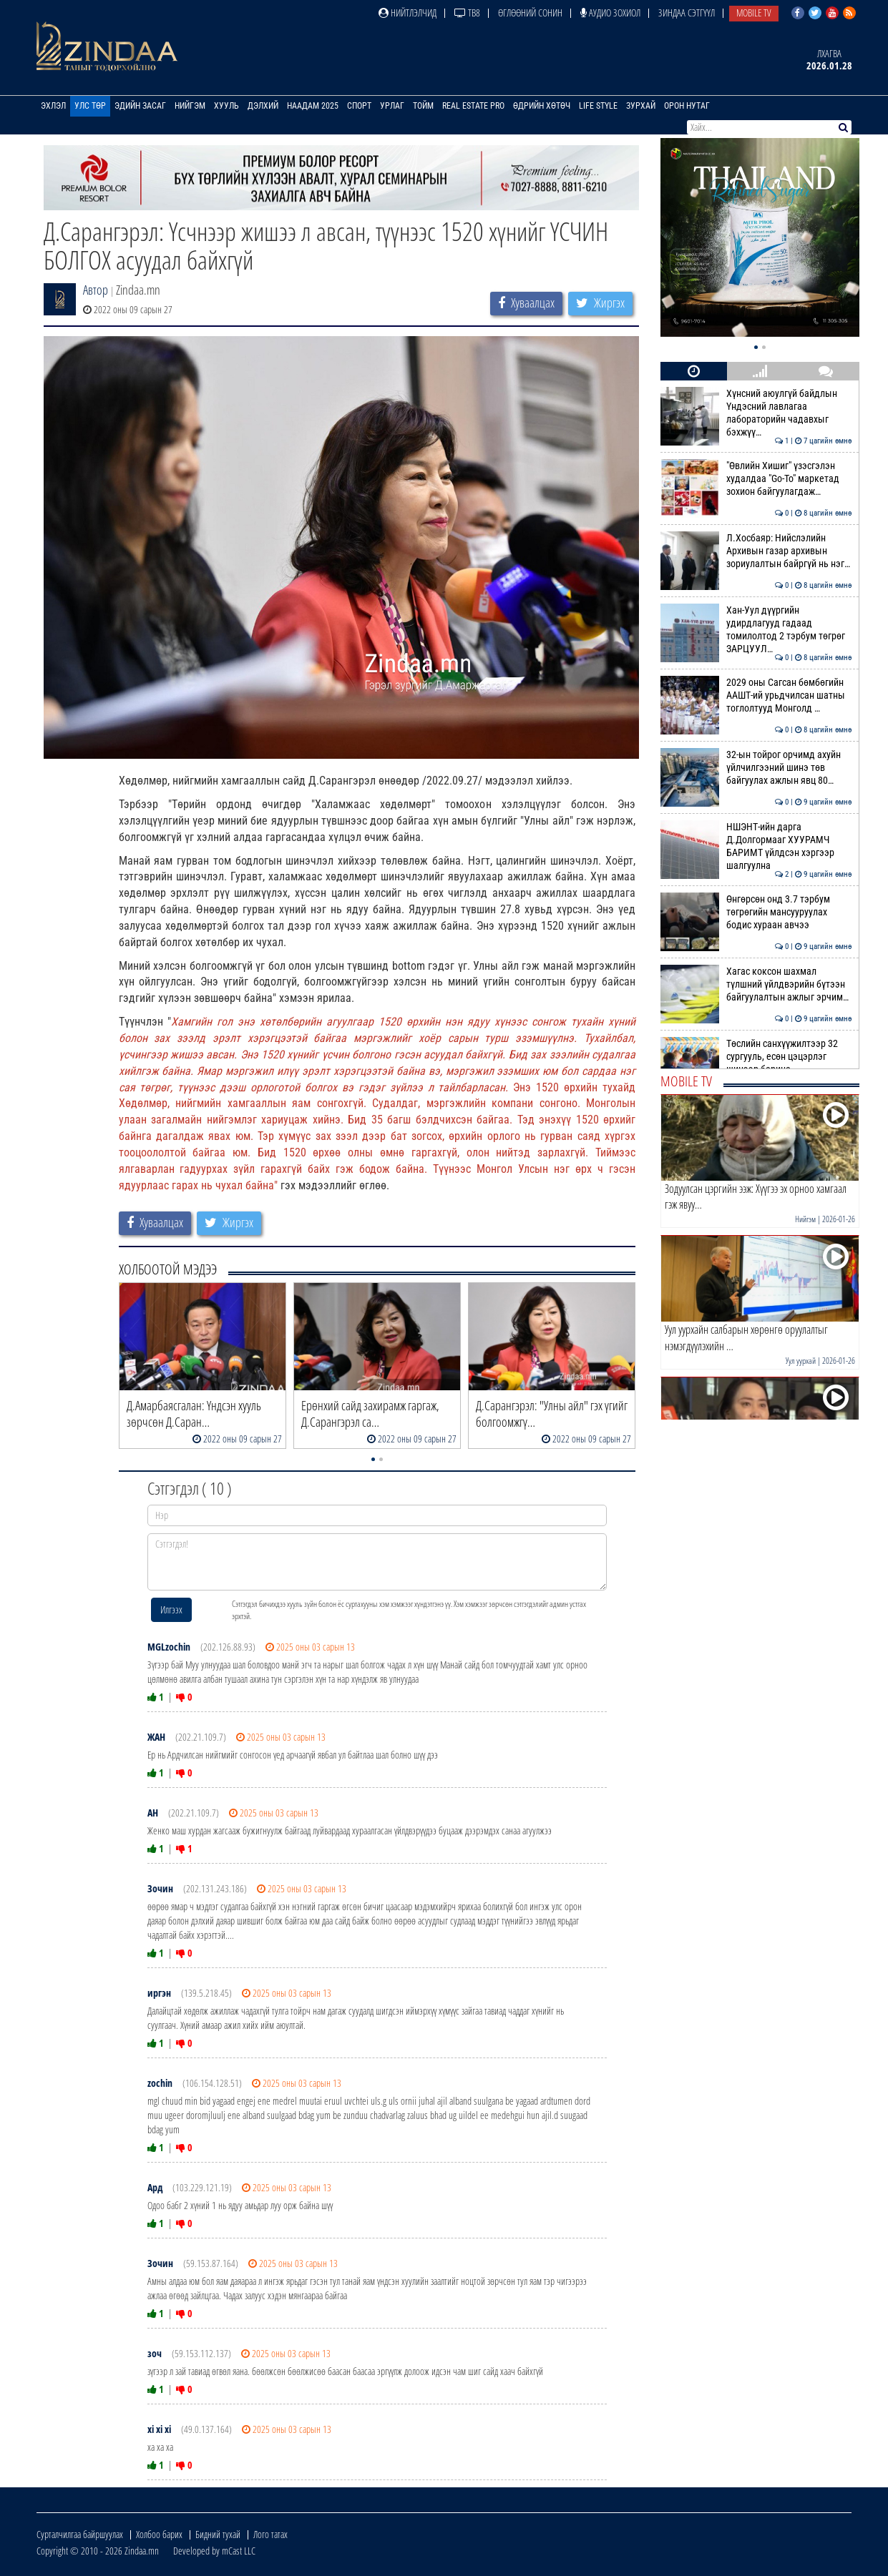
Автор (95, 289)
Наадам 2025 (312, 106)
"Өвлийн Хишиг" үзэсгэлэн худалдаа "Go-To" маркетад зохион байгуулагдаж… (756, 478)
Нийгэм (190, 106)
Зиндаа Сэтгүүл (686, 12)
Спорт (359, 106)
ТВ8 (467, 12)
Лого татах (270, 2534)
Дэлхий (263, 106)
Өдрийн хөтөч (541, 106)
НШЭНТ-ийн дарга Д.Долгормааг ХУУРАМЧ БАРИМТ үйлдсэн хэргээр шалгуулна (756, 846)
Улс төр (90, 106)
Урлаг (392, 106)
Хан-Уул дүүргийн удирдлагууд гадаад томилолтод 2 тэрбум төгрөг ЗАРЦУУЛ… (756, 630)
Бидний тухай (217, 2534)
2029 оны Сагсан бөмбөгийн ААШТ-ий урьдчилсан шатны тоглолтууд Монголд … (756, 695)
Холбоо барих (159, 2534)
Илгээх (171, 1609)
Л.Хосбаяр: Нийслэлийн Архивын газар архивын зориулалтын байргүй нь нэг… (756, 551)
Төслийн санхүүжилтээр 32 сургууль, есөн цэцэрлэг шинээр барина (756, 1056)
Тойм (423, 106)
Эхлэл (53, 106)
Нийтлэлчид (407, 12)
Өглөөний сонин (530, 12)
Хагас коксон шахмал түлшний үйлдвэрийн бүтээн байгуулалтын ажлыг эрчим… (756, 984)
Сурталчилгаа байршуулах (79, 2534)
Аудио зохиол (610, 12)
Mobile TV (753, 12)
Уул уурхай (801, 1361)
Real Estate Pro (473, 106)
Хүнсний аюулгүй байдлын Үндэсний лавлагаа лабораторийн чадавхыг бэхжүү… (756, 413)
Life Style (598, 106)
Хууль (226, 106)
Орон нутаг (687, 106)
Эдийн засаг (140, 106)
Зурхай (640, 106)
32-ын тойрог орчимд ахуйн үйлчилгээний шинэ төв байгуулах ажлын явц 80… (756, 767)
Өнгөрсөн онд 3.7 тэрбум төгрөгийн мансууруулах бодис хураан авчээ (756, 912)
